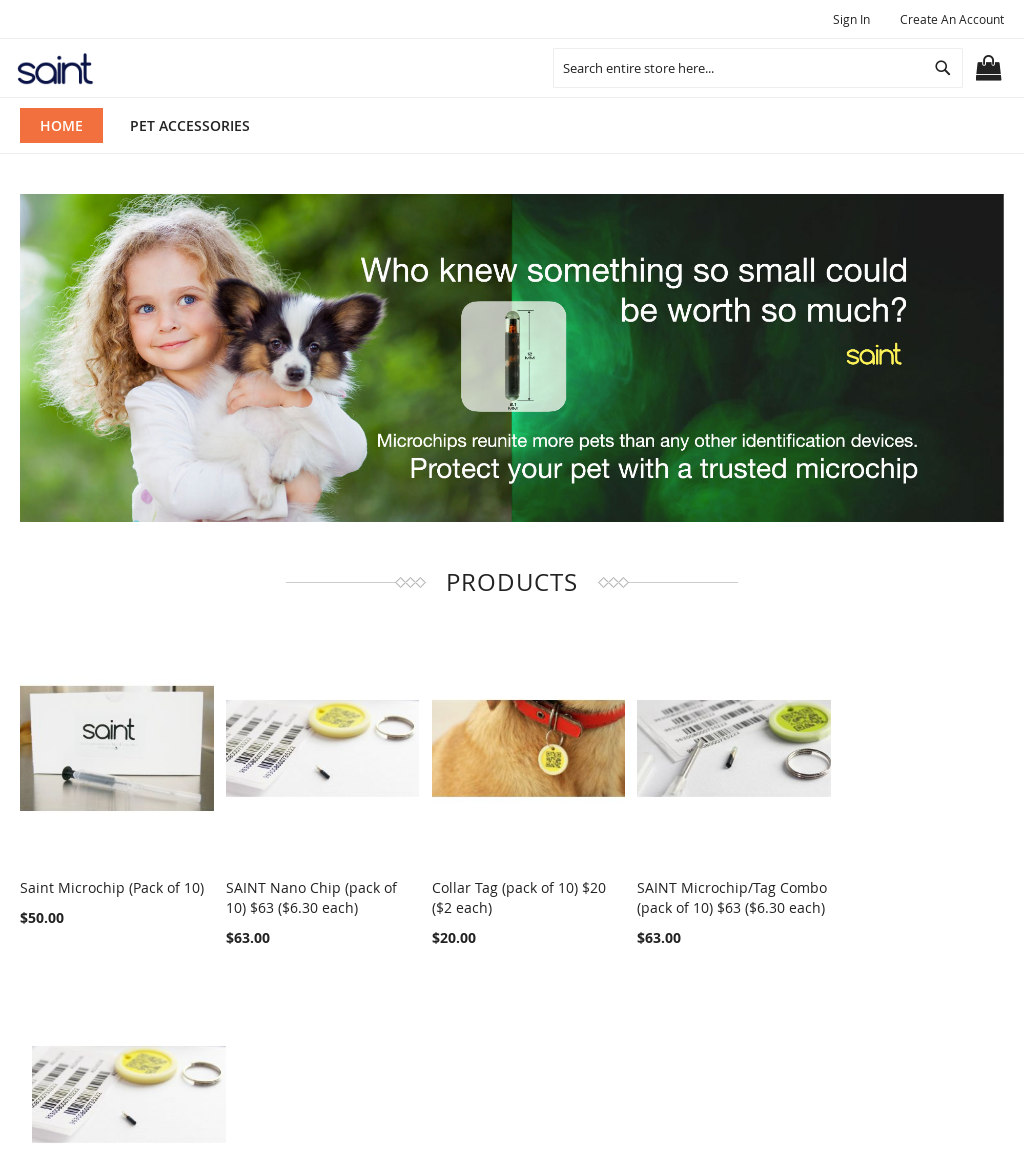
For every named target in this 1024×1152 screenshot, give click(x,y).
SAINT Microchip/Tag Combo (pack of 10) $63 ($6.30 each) (694, 899)
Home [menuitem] (61, 125)
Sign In (851, 19)
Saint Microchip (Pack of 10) (112, 879)
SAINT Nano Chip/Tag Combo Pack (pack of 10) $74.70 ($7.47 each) (897, 899)
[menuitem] (190, 125)
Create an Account (952, 19)
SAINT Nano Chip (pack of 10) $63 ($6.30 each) (304, 889)
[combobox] (758, 68)
